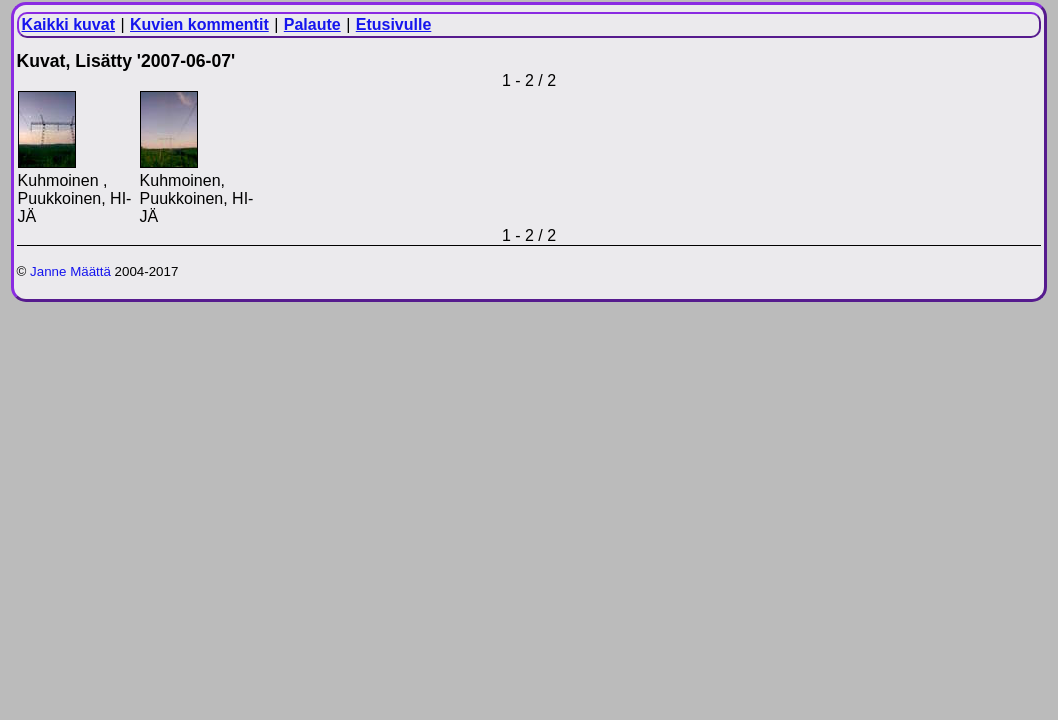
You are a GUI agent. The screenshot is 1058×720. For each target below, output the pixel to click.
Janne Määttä (70, 271)
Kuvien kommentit (199, 24)
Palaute (312, 24)
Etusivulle (394, 24)
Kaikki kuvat (68, 24)
